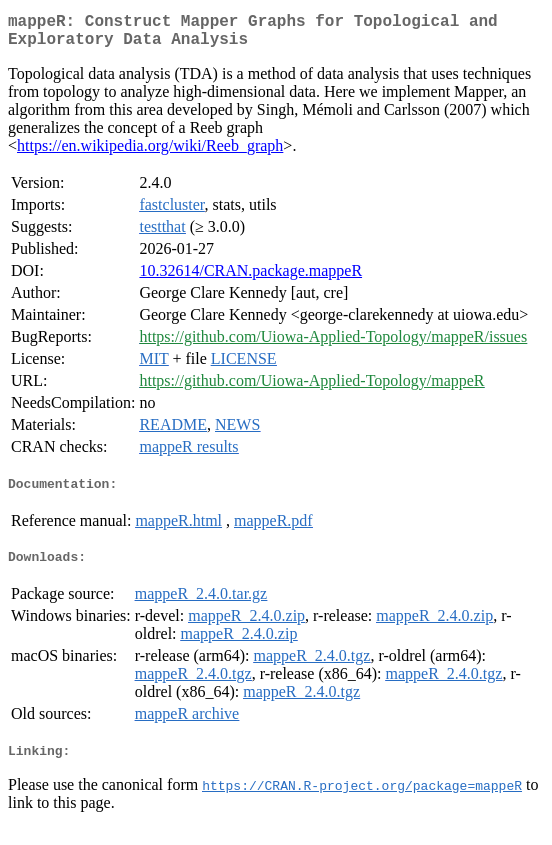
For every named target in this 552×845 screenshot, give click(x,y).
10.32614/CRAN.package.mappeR (250, 278)
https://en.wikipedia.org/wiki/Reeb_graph (150, 153)
